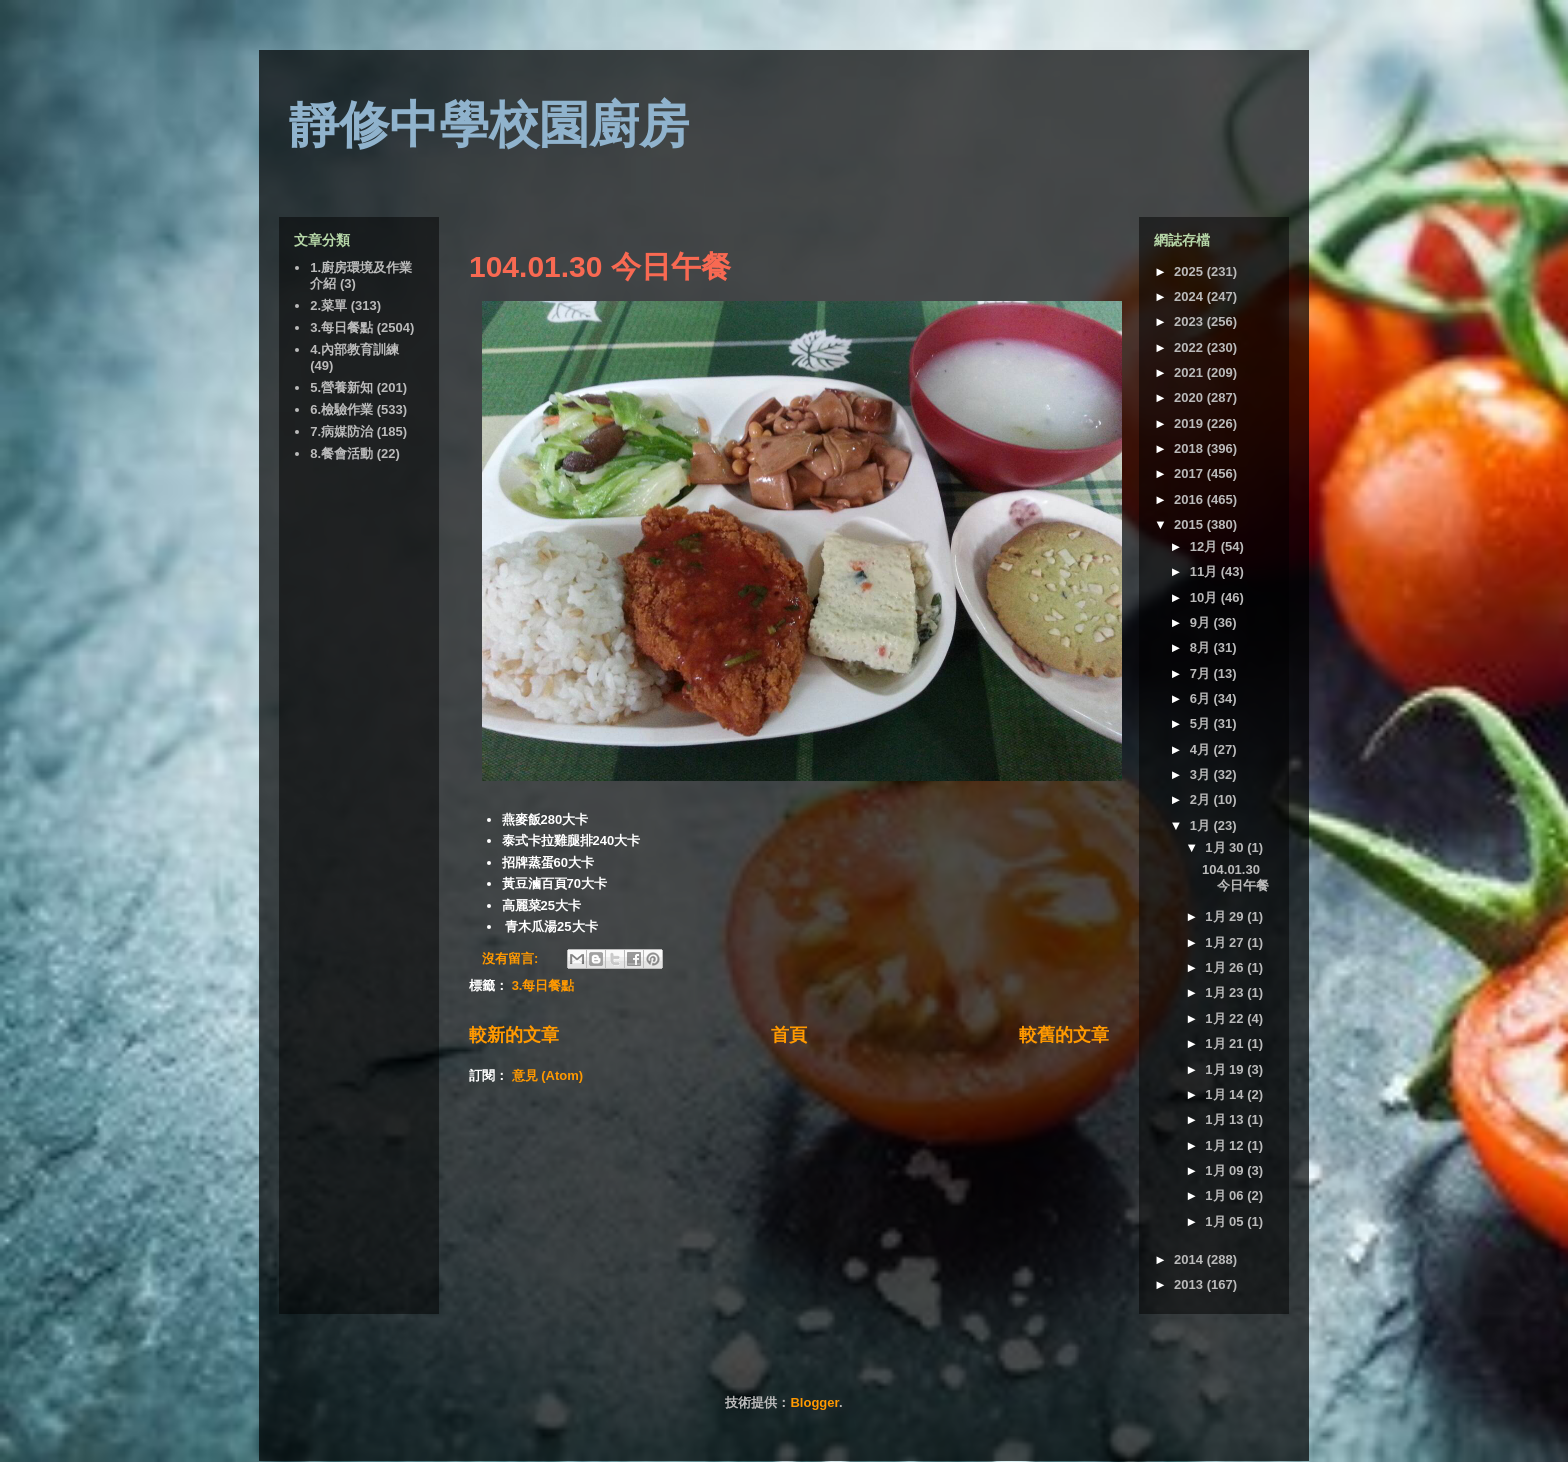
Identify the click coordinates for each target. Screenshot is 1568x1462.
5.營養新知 (341, 387)
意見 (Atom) (548, 1075)
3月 (1202, 774)
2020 (1190, 397)
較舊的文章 (1064, 1035)
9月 (1202, 622)
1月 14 (1226, 1094)
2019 (1190, 423)
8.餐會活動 (341, 453)
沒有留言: (512, 958)
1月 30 (1226, 847)
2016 (1190, 499)
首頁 (789, 1035)
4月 (1202, 749)
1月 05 (1226, 1221)
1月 (1202, 825)
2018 (1190, 448)
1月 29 (1226, 916)
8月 (1202, 647)
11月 (1205, 571)
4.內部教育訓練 (354, 349)
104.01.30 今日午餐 (600, 266)
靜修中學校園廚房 (489, 125)
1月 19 (1226, 1069)
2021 (1190, 372)
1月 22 (1226, 1018)
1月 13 (1226, 1119)
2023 (1190, 321)
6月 (1202, 698)
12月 (1205, 546)
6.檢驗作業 (341, 409)
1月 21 (1226, 1043)
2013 (1190, 1284)
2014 (1190, 1259)
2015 (1190, 524)
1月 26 (1226, 967)
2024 (1190, 296)
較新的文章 (514, 1035)
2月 (1202, 799)
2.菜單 (328, 305)
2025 (1190, 271)
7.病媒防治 (341, 431)
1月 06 (1226, 1195)
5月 (1202, 723)
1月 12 (1226, 1145)
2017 (1190, 473)
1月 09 (1226, 1170)
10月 (1205, 597)
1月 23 (1226, 992)
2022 (1190, 347)
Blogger (814, 1402)
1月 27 (1226, 942)
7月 (1202, 673)
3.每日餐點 (543, 985)
